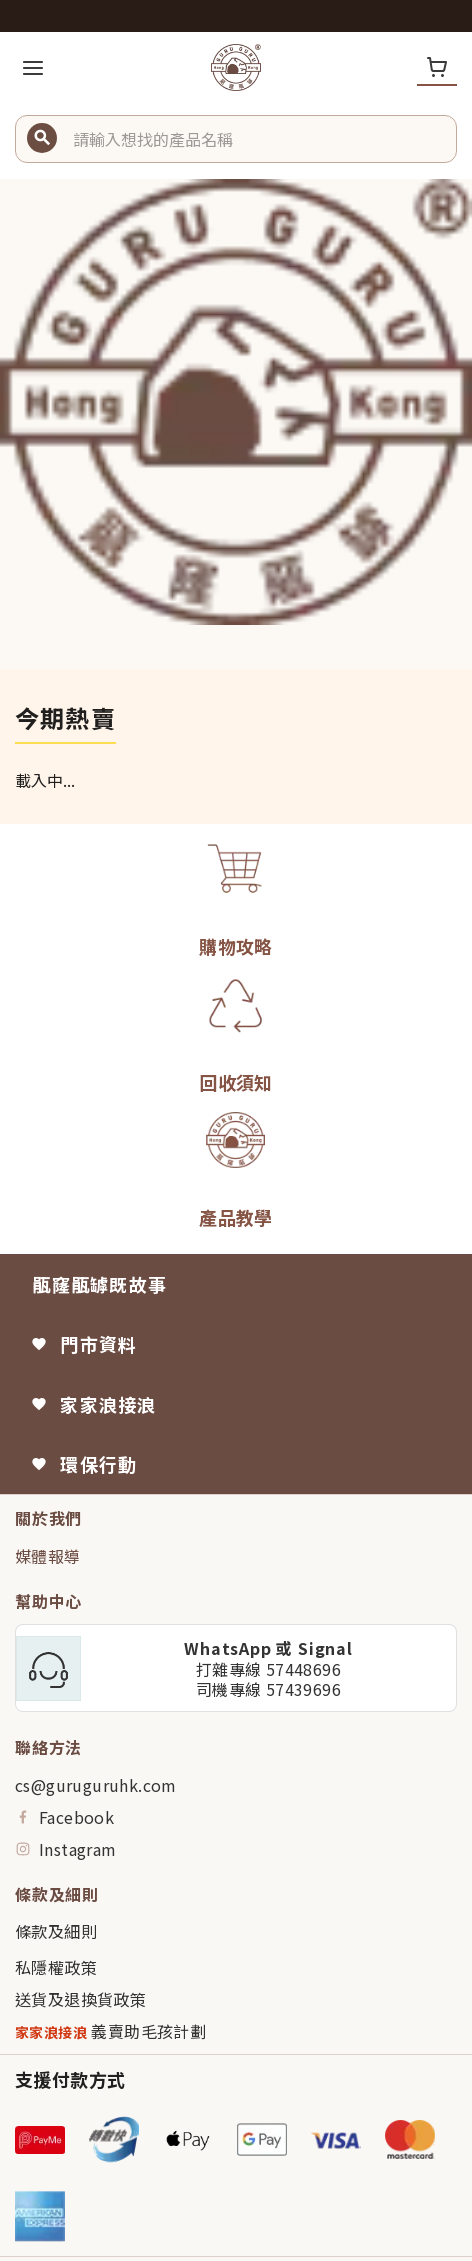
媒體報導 (48, 1556)
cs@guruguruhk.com (96, 1785)
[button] (257, 139)
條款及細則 (56, 1931)
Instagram (66, 1849)
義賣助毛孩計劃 (110, 2031)
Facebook (64, 1817)
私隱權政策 (56, 1967)
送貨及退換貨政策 (80, 1999)
